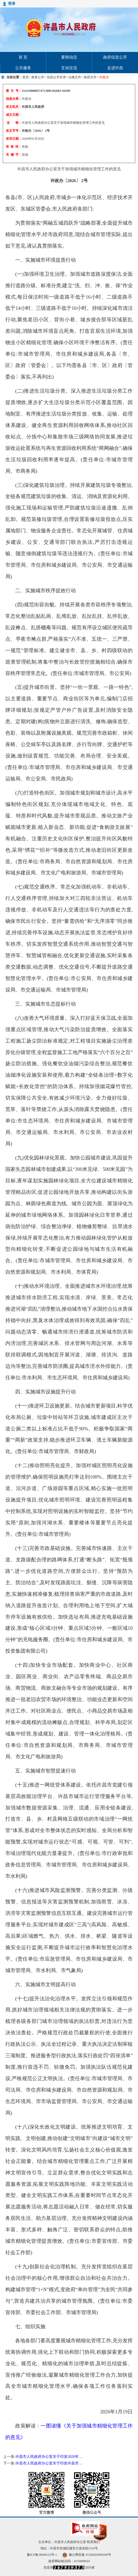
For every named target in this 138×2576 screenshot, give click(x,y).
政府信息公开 (115, 57)
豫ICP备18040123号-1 (42, 2555)
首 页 (23, 57)
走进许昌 (115, 68)
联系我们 (93, 2542)
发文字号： (14, 131)
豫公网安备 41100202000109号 (86, 2555)
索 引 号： (14, 91)
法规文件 (74, 77)
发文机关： (14, 107)
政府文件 (90, 77)
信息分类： (14, 99)
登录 (11, 4)
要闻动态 (69, 57)
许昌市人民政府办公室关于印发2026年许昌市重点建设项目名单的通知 (73, 2457)
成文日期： (14, 115)
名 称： (14, 123)
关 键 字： (14, 155)
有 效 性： (14, 147)
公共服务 (23, 68)
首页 (25, 77)
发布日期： (14, 139)
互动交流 (69, 68)
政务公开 (37, 77)
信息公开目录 (56, 77)
